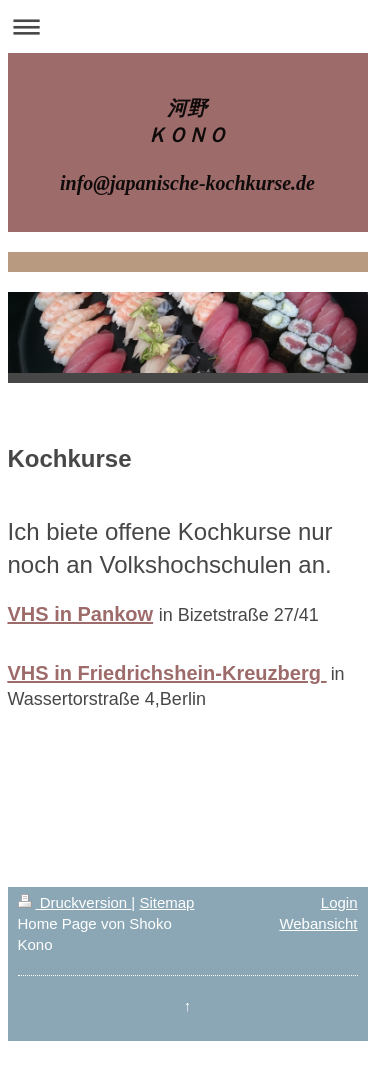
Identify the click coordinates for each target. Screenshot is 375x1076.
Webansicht (318, 923)
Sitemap (166, 902)
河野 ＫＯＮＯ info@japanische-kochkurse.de (187, 145)
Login (339, 902)
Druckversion (75, 902)
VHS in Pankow (81, 614)
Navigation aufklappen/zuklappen (187, 26)
